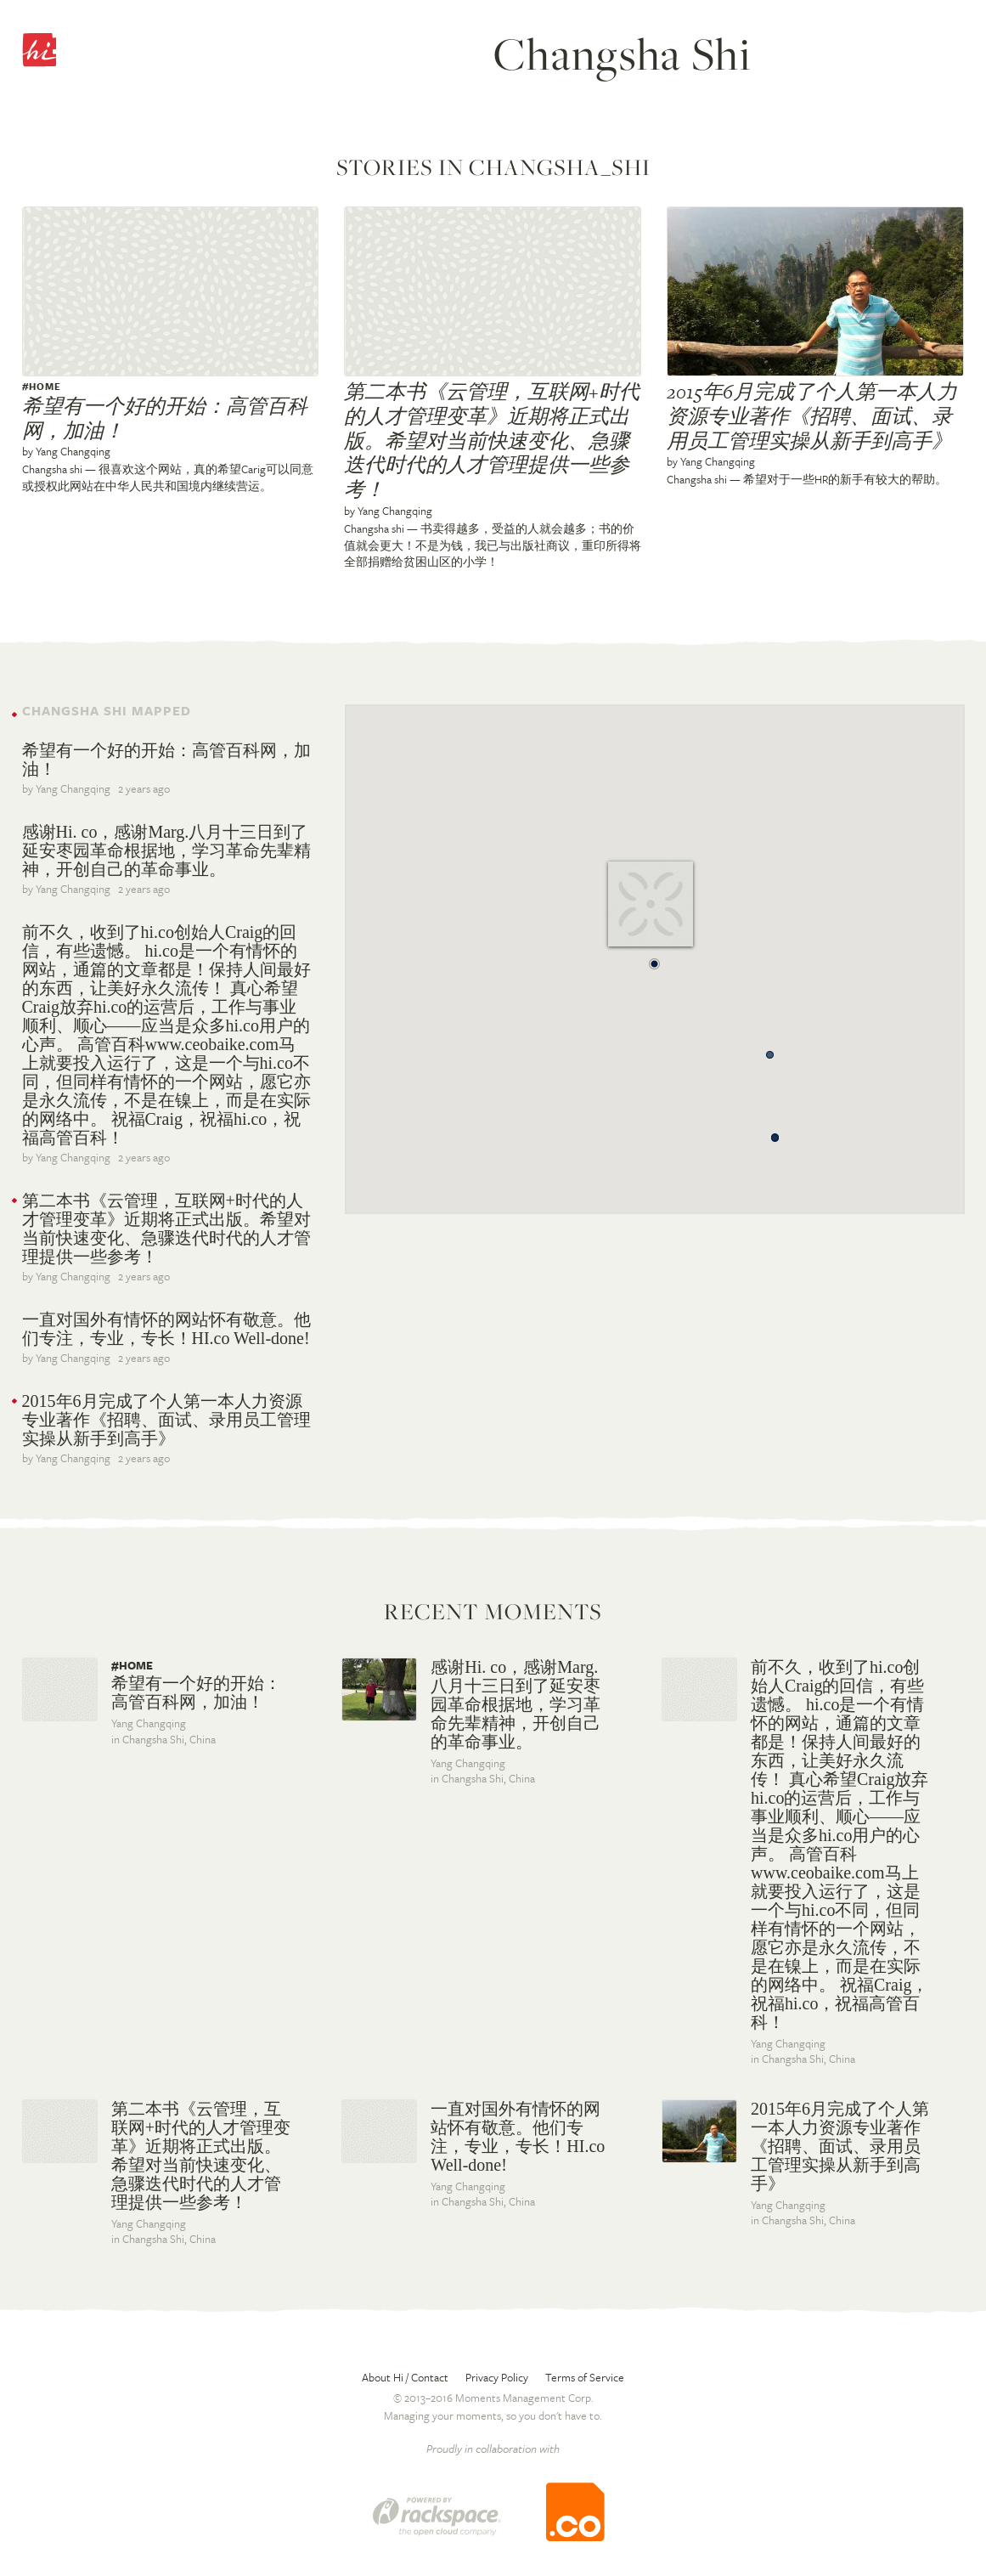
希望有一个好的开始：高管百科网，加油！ (164, 418)
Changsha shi (52, 468)
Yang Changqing (73, 451)
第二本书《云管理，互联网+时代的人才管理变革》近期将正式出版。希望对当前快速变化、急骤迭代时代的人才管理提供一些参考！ (491, 440)
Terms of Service (584, 2377)
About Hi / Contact (405, 2377)
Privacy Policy (496, 2377)
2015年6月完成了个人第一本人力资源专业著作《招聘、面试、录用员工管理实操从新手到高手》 (812, 416)
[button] (654, 959)
